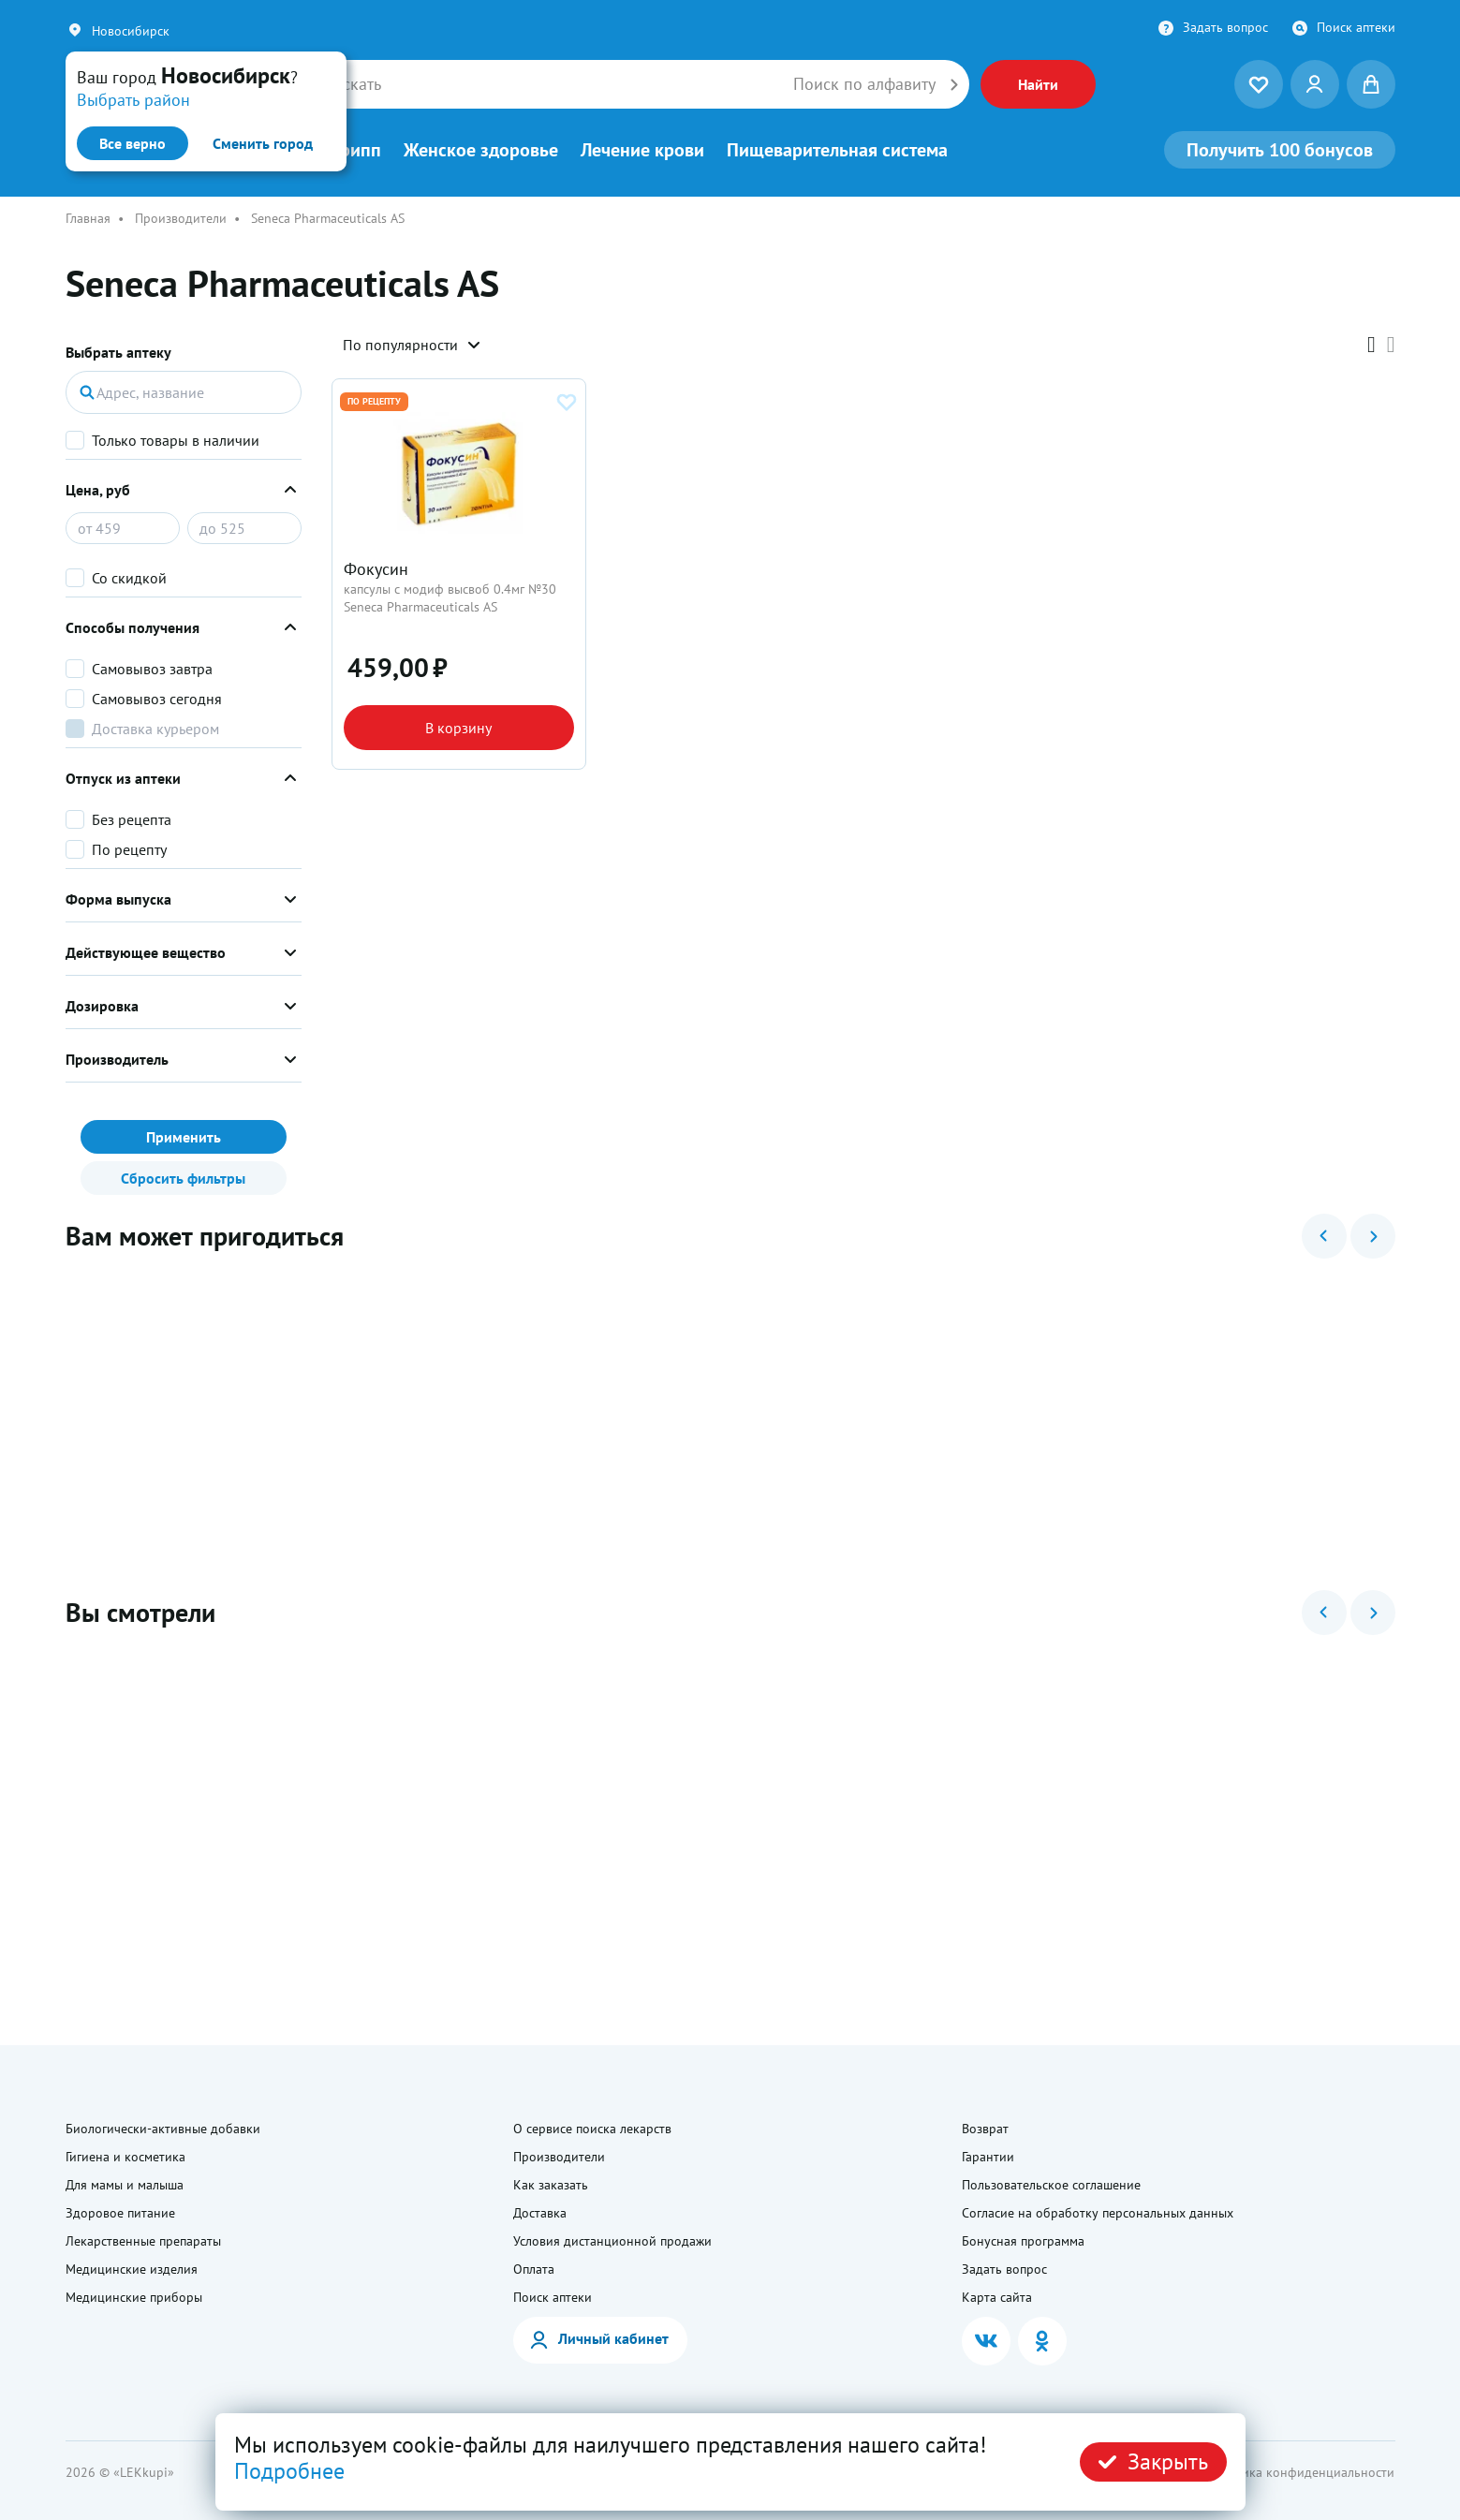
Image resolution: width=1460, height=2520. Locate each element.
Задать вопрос (1225, 27)
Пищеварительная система (837, 150)
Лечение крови (642, 150)
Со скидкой (129, 577)
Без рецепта (131, 819)
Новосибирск (131, 30)
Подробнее (289, 2470)
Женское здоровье (481, 150)
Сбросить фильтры (183, 1178)
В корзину (458, 727)
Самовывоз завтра (152, 668)
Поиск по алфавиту (864, 84)
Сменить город (263, 143)
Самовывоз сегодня (157, 698)
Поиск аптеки (1356, 27)
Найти (1038, 84)
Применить (183, 1136)
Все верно (132, 143)
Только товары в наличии (175, 440)
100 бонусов (1280, 150)
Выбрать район (133, 100)
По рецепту (129, 849)
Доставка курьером (155, 728)
